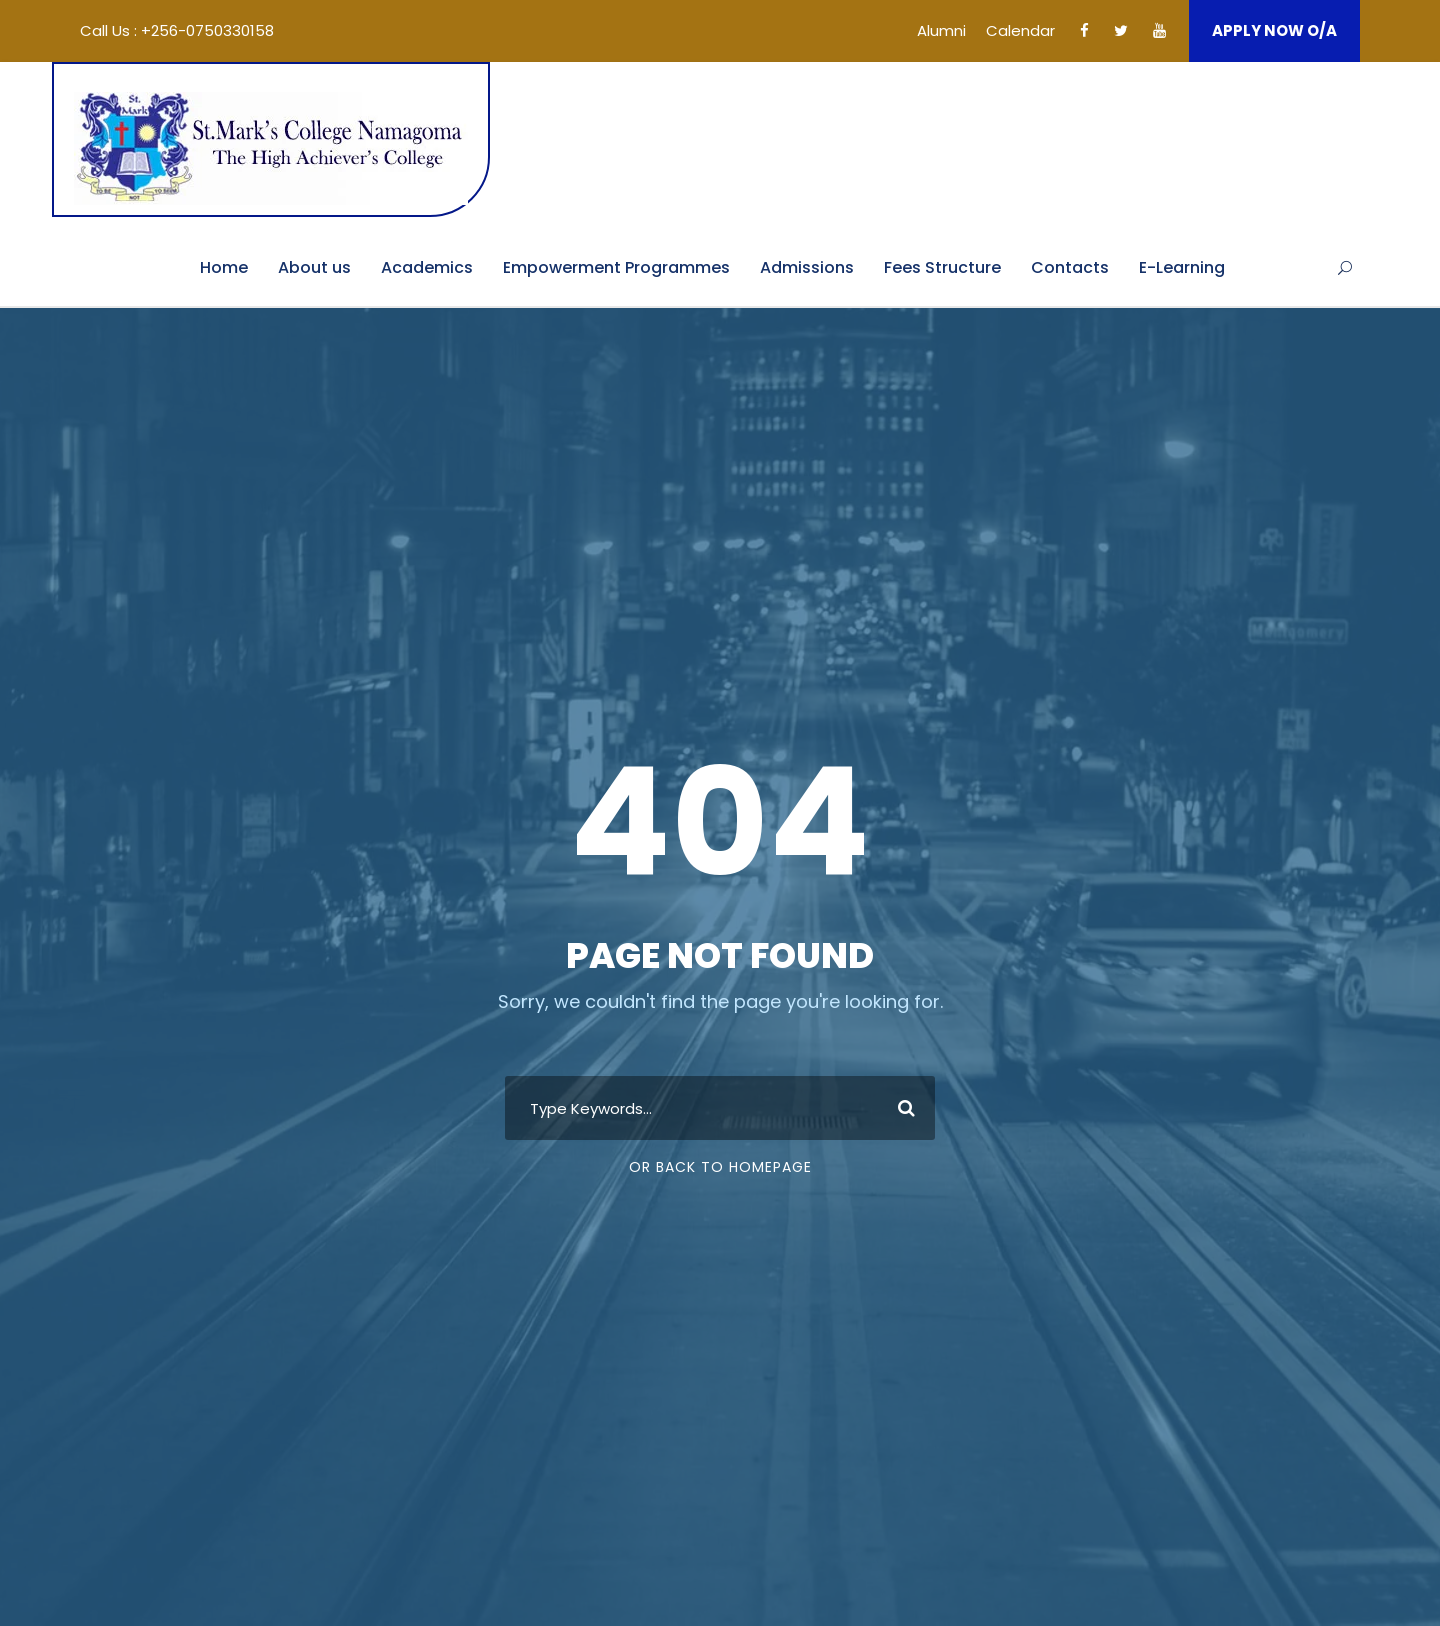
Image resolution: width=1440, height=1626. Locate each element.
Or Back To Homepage (720, 1167)
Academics (427, 267)
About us (314, 267)
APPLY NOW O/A (1274, 30)
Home (224, 267)
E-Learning (1182, 267)
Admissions (807, 267)
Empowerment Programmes (616, 267)
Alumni (941, 30)
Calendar (1020, 30)
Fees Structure (942, 267)
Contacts (1070, 267)
